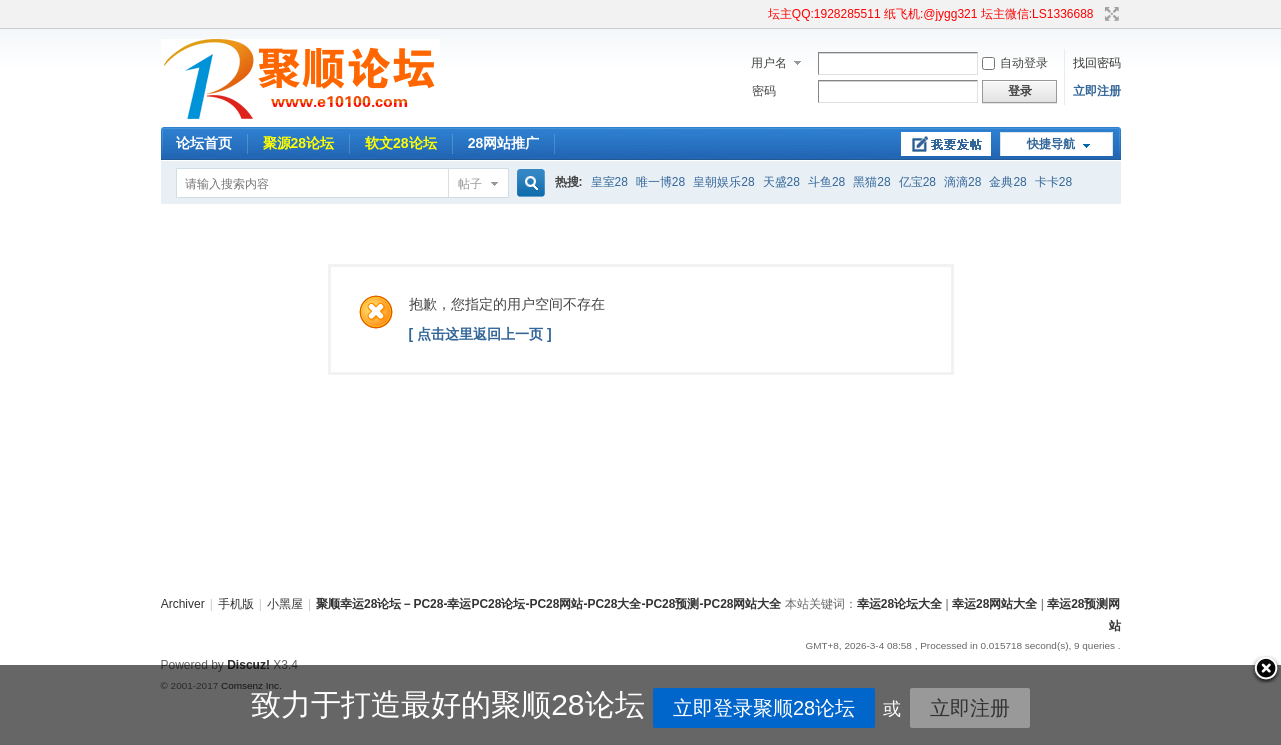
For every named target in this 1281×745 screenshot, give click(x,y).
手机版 (236, 604)
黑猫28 (871, 182)
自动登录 (1015, 63)
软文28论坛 (401, 143)
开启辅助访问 (759, 14)
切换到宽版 (1109, 14)
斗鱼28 (826, 182)
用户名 (769, 63)
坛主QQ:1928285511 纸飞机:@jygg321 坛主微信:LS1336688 (931, 14)
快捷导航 (1051, 144)
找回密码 (1097, 63)
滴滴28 (962, 182)
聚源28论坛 (299, 143)
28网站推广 (504, 143)
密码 (764, 91)
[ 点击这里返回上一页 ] (480, 334)
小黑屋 (285, 604)
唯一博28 (660, 182)
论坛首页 (204, 143)
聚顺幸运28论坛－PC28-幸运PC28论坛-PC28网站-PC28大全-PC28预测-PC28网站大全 (548, 604)
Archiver (183, 604)
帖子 (470, 184)
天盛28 (781, 182)
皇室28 (609, 182)
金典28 (1007, 182)
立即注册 (1097, 91)
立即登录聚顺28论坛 (736, 708)
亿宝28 (917, 182)
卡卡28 (1053, 182)
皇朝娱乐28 (723, 182)
